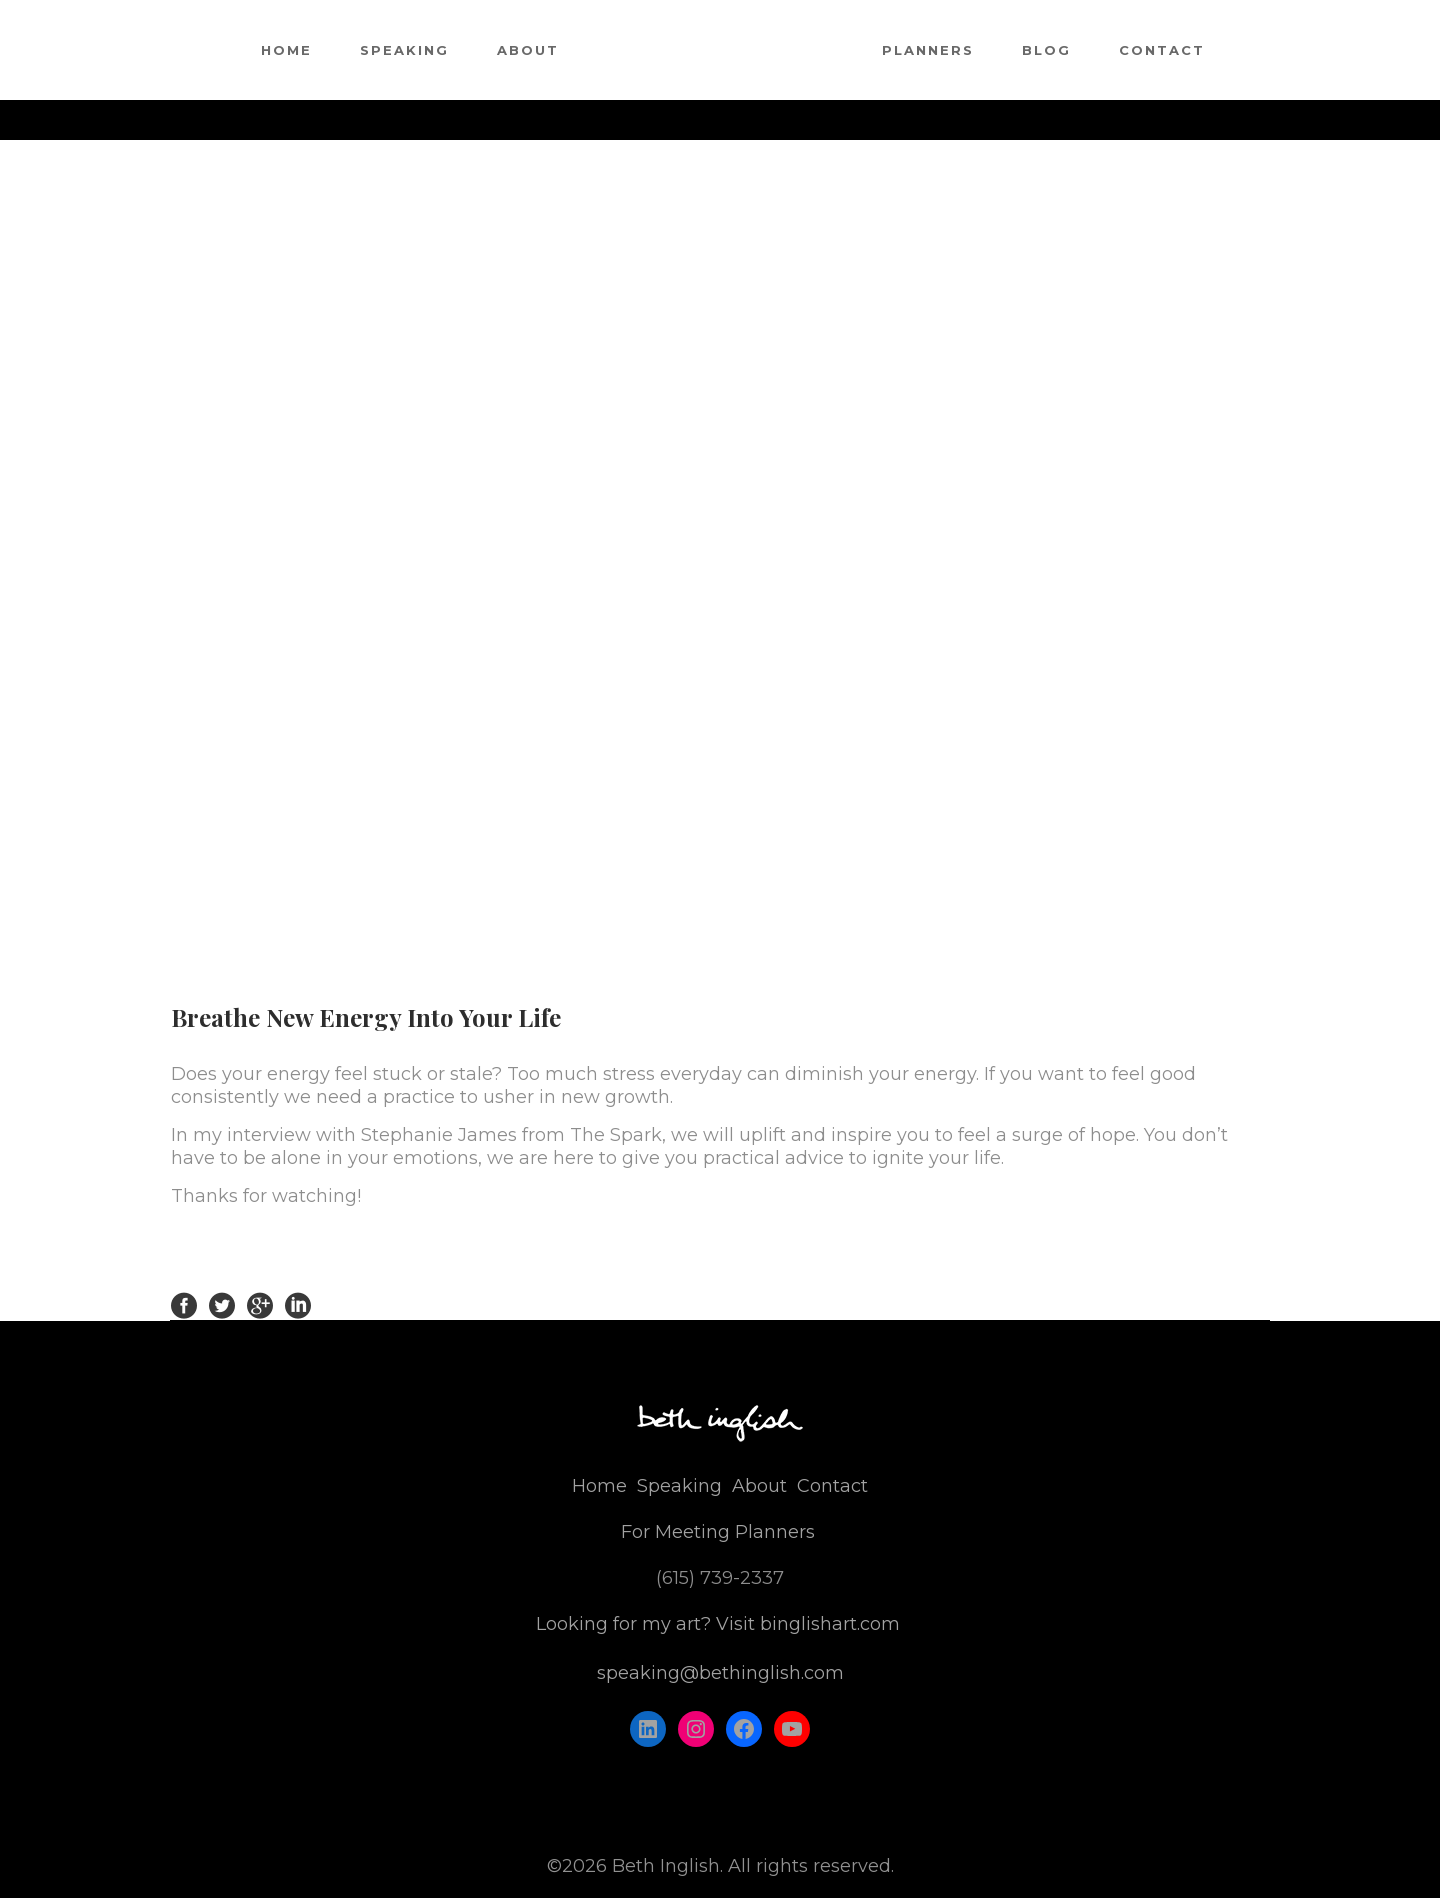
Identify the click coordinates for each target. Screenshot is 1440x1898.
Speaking (679, 1486)
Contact (832, 1486)
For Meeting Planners (718, 1532)
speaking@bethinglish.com (720, 1673)
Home (599, 1486)
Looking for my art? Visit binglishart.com (718, 1624)
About (759, 1486)
